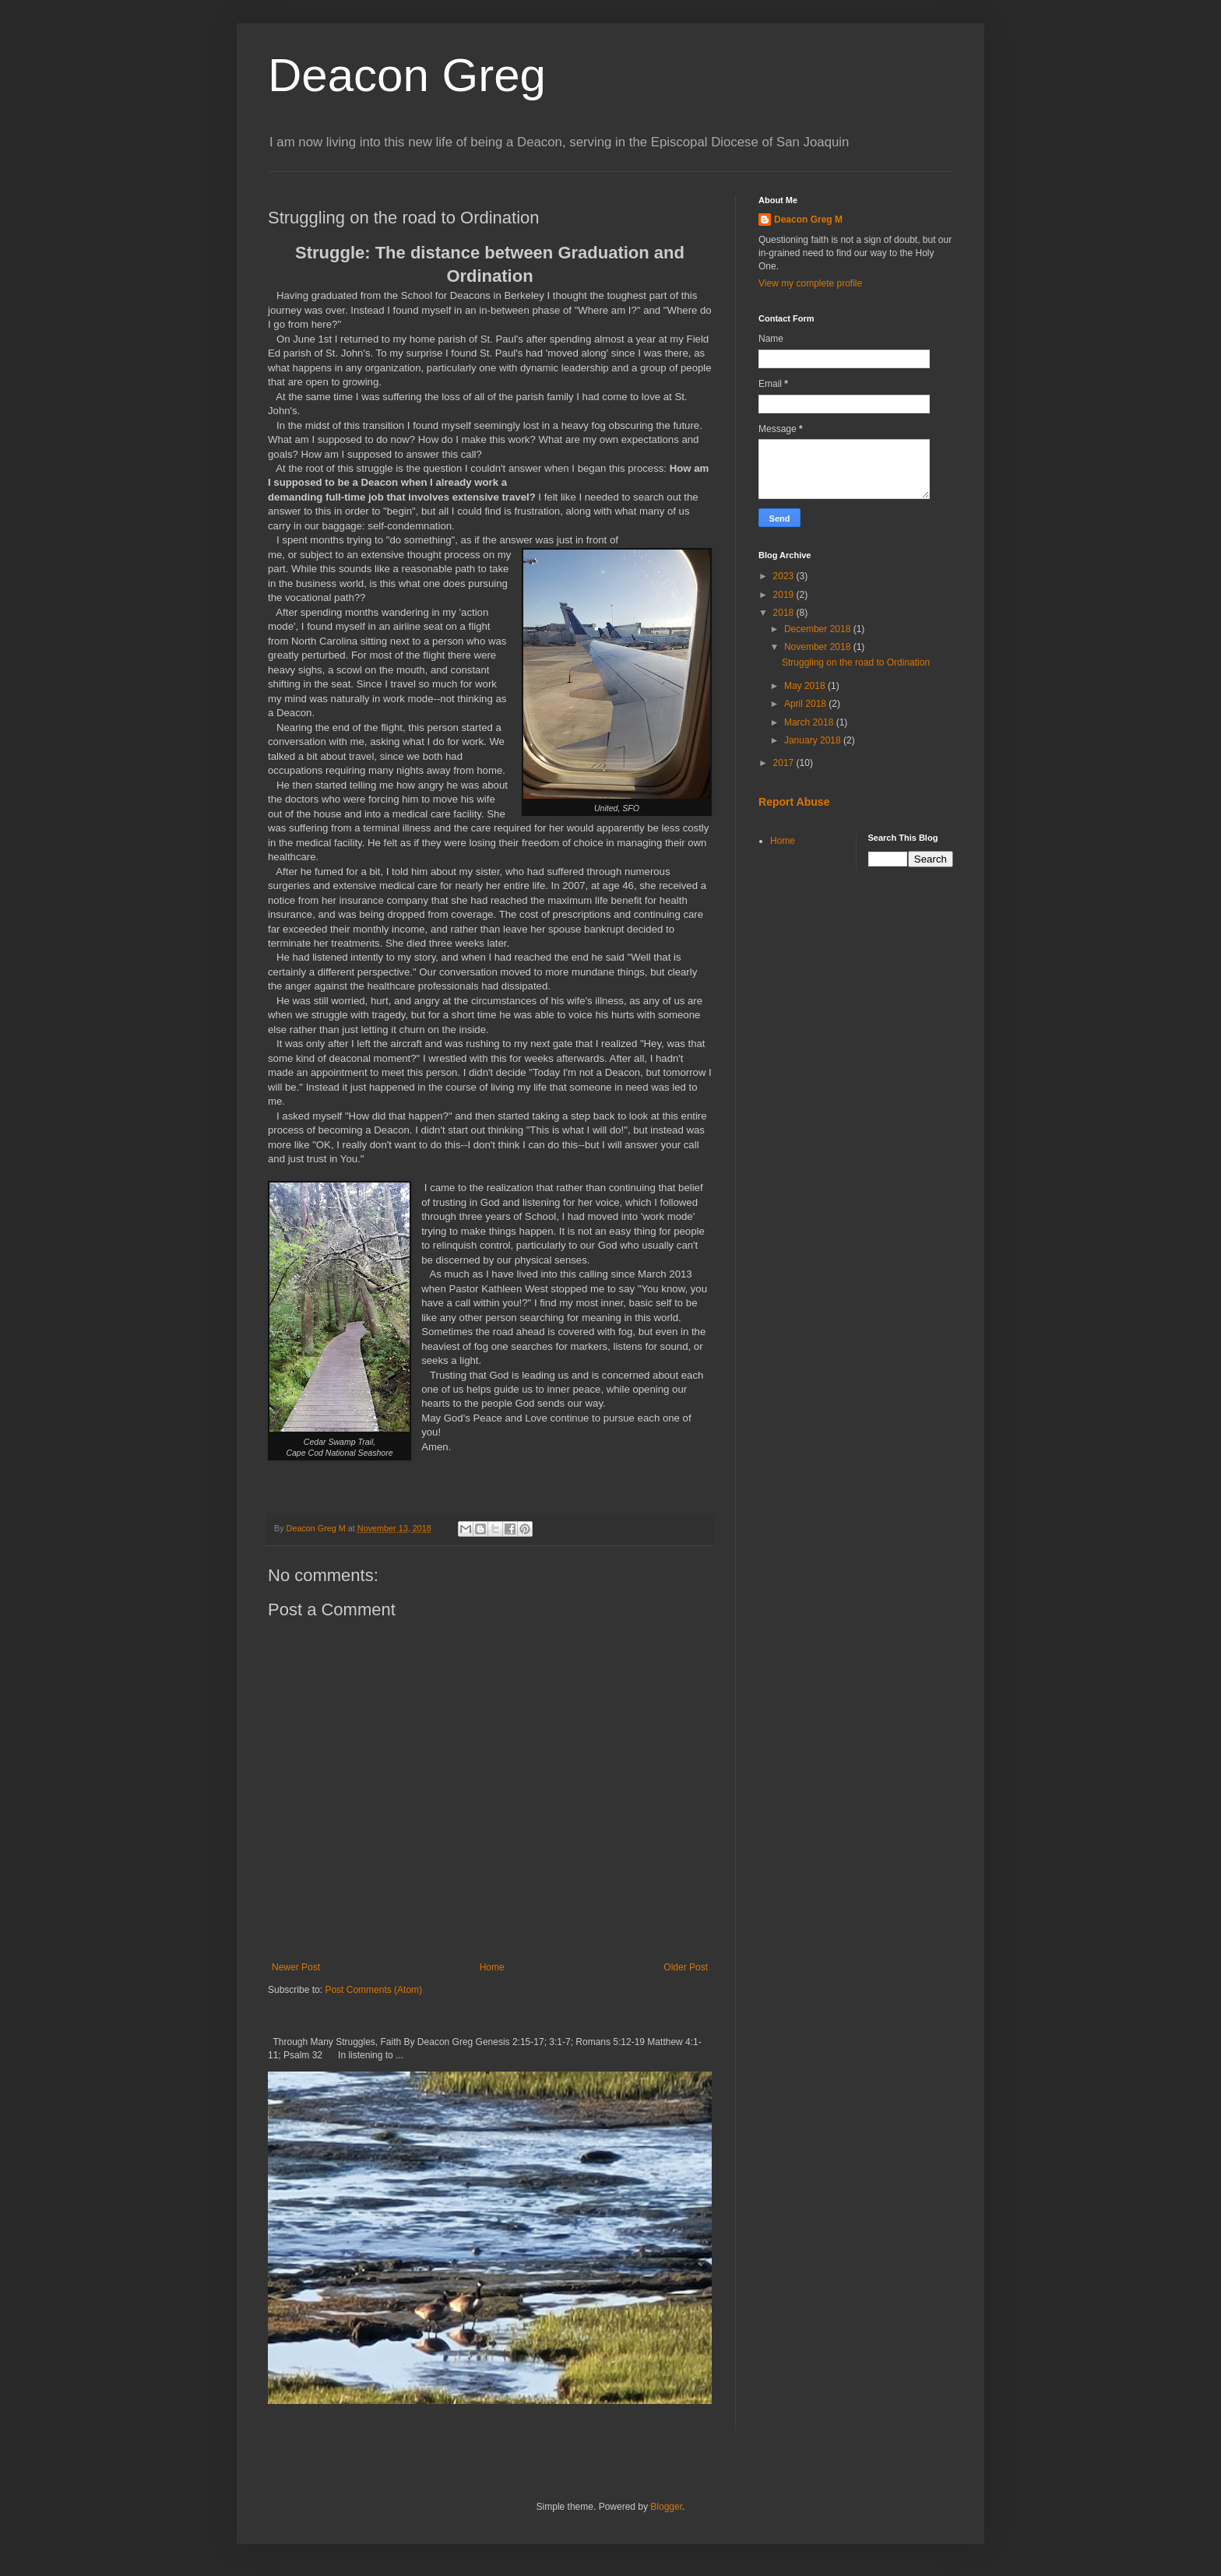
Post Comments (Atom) (373, 1989)
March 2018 (810, 722)
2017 (785, 762)
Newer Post (296, 1967)
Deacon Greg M (808, 219)
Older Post (685, 1967)
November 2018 (818, 646)
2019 (785, 594)
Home (492, 1967)
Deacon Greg (407, 75)
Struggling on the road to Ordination (856, 662)
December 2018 (818, 629)
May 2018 (806, 685)
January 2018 (813, 740)
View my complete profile (810, 283)
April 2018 (806, 703)
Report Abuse (793, 802)
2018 (785, 612)
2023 (785, 576)
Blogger (666, 2506)
